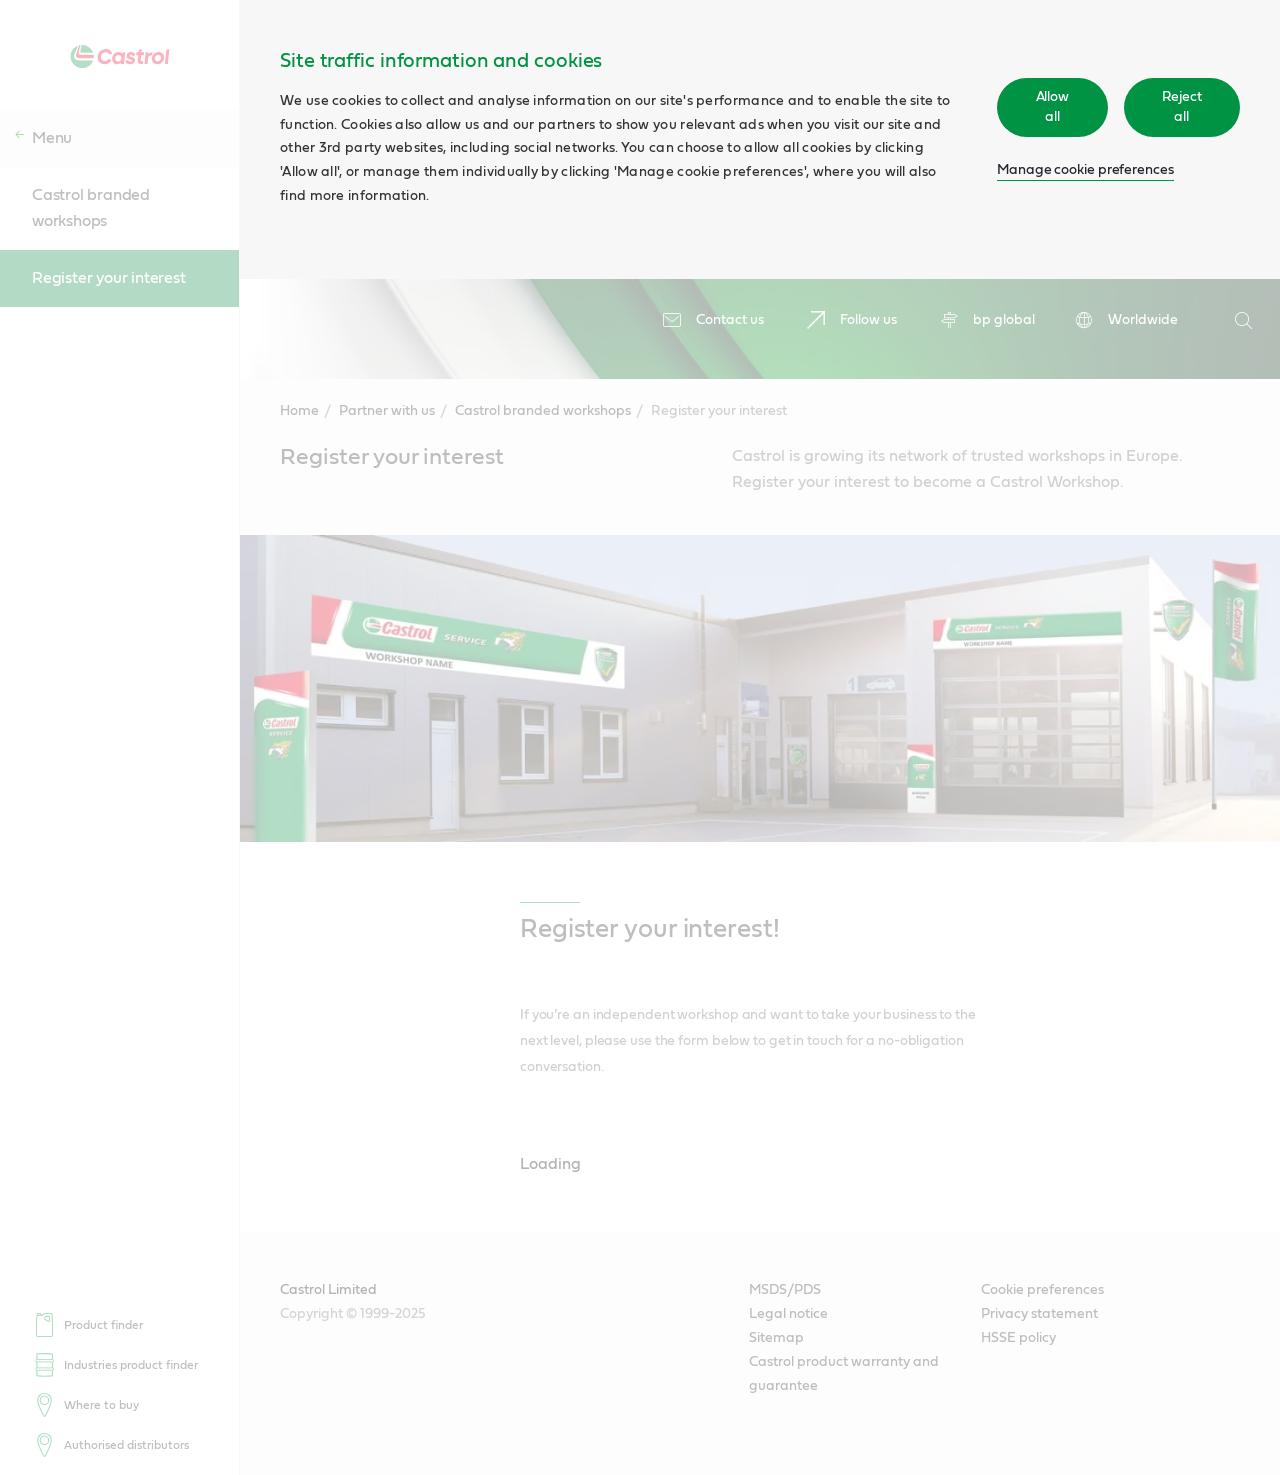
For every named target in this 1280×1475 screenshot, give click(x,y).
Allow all (1053, 107)
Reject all (1182, 107)
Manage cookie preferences (1085, 170)
